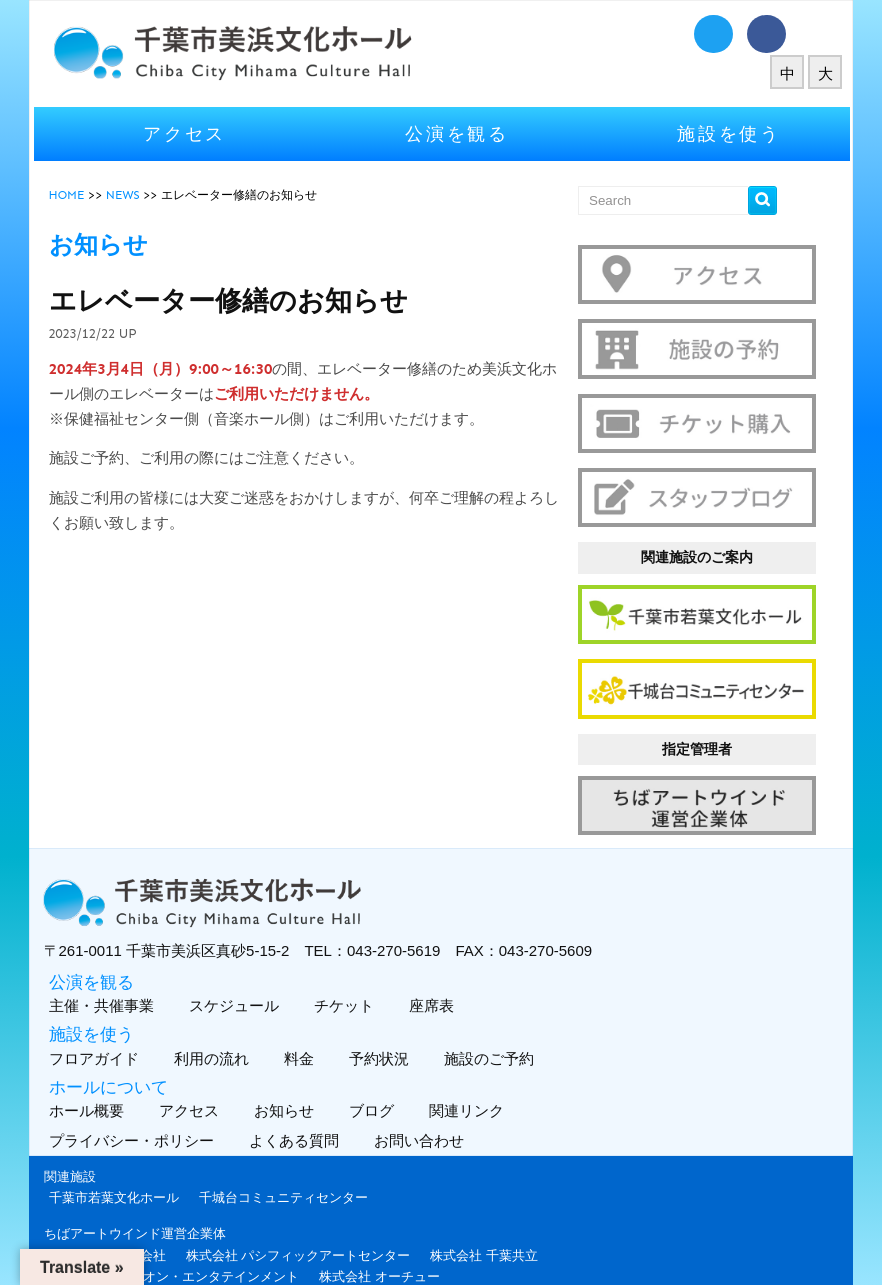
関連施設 (98, 1139)
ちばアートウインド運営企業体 (163, 1196)
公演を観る (457, 129)
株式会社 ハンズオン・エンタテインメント (202, 1239)
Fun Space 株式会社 (135, 1217)
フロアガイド (119, 1021)
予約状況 (404, 1021)
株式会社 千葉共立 (513, 1217)
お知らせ (309, 1073)
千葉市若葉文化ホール (142, 1160)
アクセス (203, 129)
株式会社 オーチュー (408, 1239)
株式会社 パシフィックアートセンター (326, 1217)
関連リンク (492, 1073)
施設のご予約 (514, 1021)
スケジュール (259, 968)
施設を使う (711, 129)
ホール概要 (112, 1073)
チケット (369, 968)
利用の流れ (237, 1021)
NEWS (151, 190)
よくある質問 (324, 1103)
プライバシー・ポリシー (162, 1103)
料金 (324, 1021)
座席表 (457, 968)
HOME (95, 190)
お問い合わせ (449, 1103)
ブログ (397, 1073)
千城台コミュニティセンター (311, 1160)
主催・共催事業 (127, 968)
